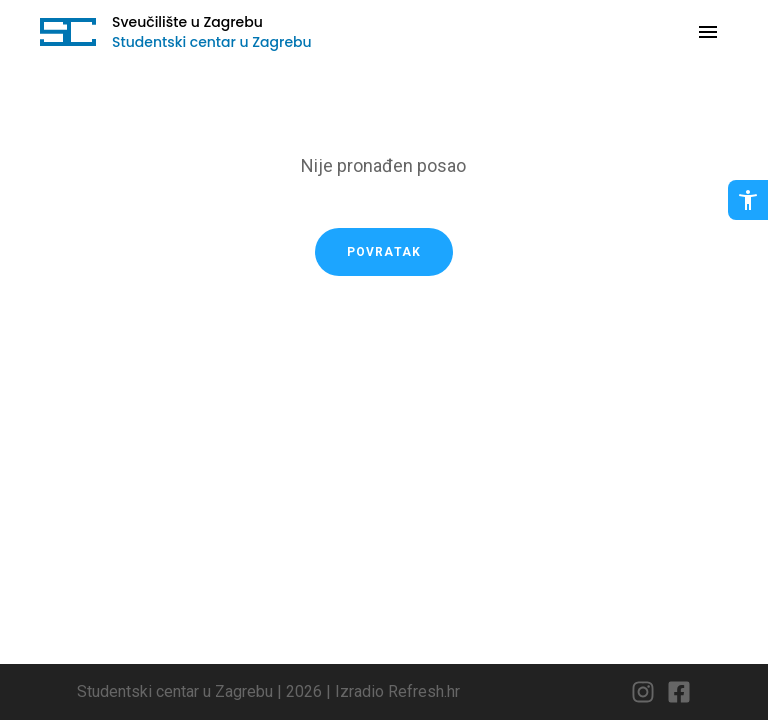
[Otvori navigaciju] (708, 32)
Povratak (384, 252)
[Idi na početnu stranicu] (68, 32)
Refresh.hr (424, 691)
